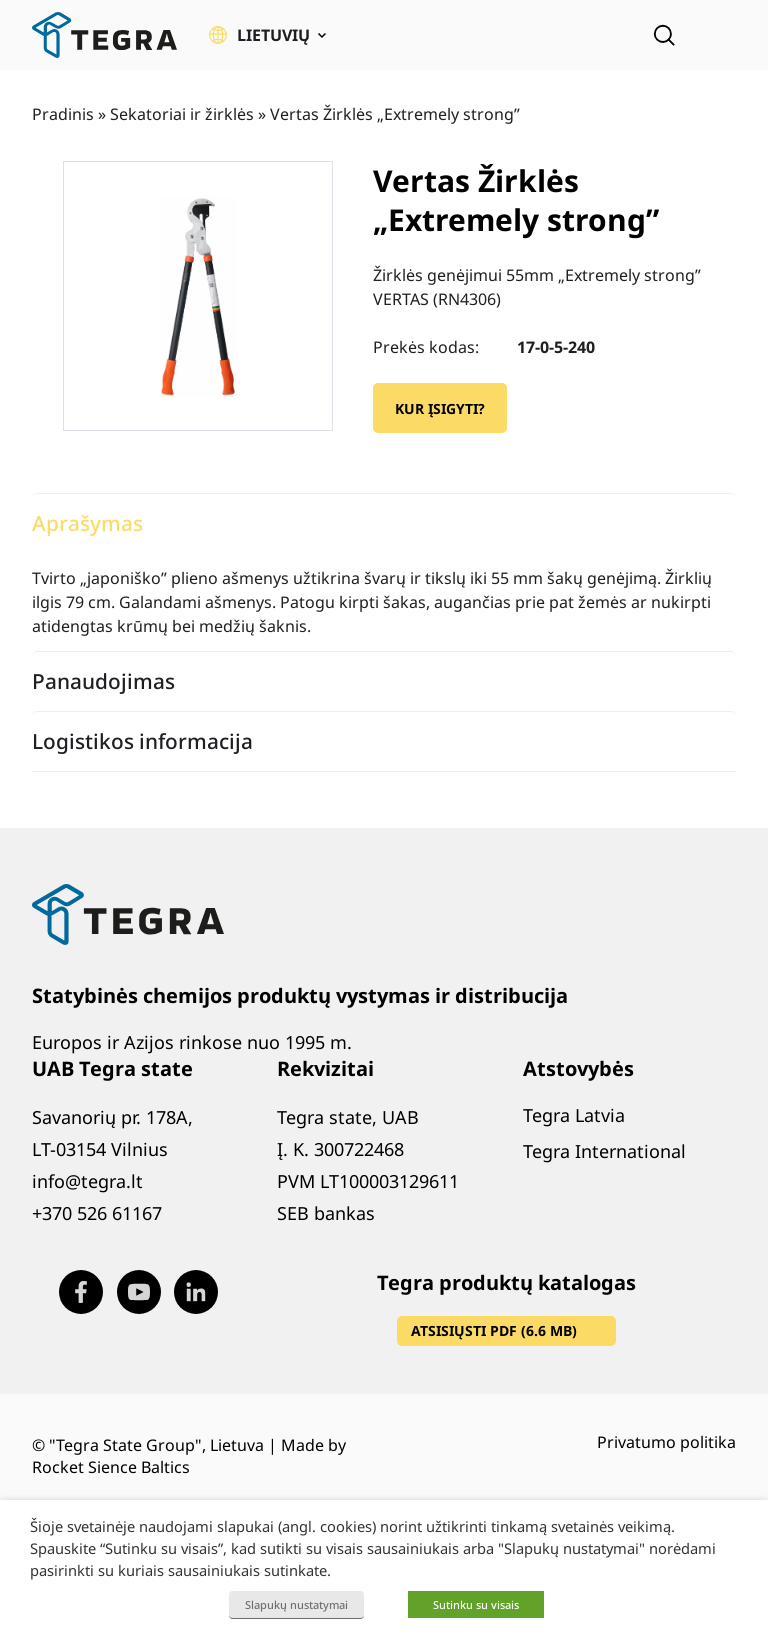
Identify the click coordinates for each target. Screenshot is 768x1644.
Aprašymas (87, 523)
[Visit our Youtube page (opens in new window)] (139, 1292)
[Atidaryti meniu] (722, 35)
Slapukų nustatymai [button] (296, 1604)
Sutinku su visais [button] (476, 1604)
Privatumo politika (666, 1442)
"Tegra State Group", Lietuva (156, 1445)
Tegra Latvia (574, 1115)
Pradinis (63, 114)
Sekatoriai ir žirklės (182, 114)
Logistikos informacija (142, 741)
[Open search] (664, 35)
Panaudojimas (103, 681)
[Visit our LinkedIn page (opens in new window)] (196, 1292)
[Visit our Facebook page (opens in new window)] (81, 1292)
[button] (267, 35)
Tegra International (604, 1151)
